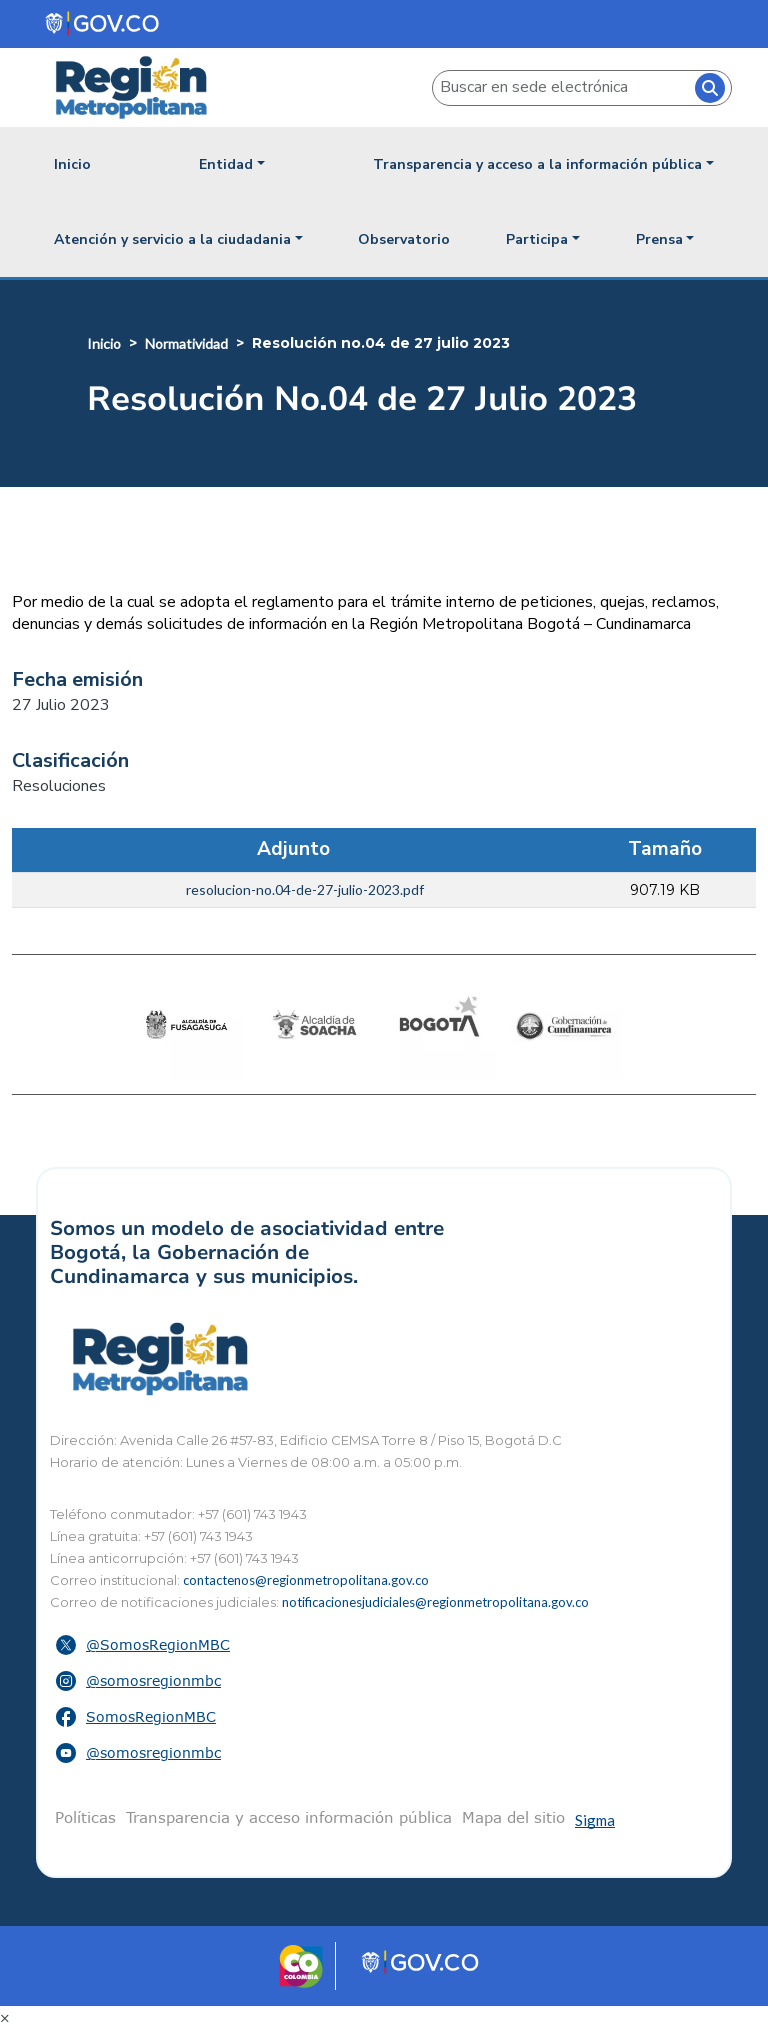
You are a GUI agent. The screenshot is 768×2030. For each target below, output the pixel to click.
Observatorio (404, 239)
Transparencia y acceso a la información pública (537, 164)
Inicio (72, 164)
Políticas (85, 1817)
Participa (537, 239)
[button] (384, 1645)
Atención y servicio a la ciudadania (172, 239)
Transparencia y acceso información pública (289, 1817)
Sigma (595, 1820)
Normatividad (186, 343)
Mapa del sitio (513, 1817)
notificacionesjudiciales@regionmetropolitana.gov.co (435, 1602)
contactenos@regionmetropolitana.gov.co (306, 1580)
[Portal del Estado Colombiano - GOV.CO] (103, 23)
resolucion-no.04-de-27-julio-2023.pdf (305, 889)
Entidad (226, 164)
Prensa (659, 239)
